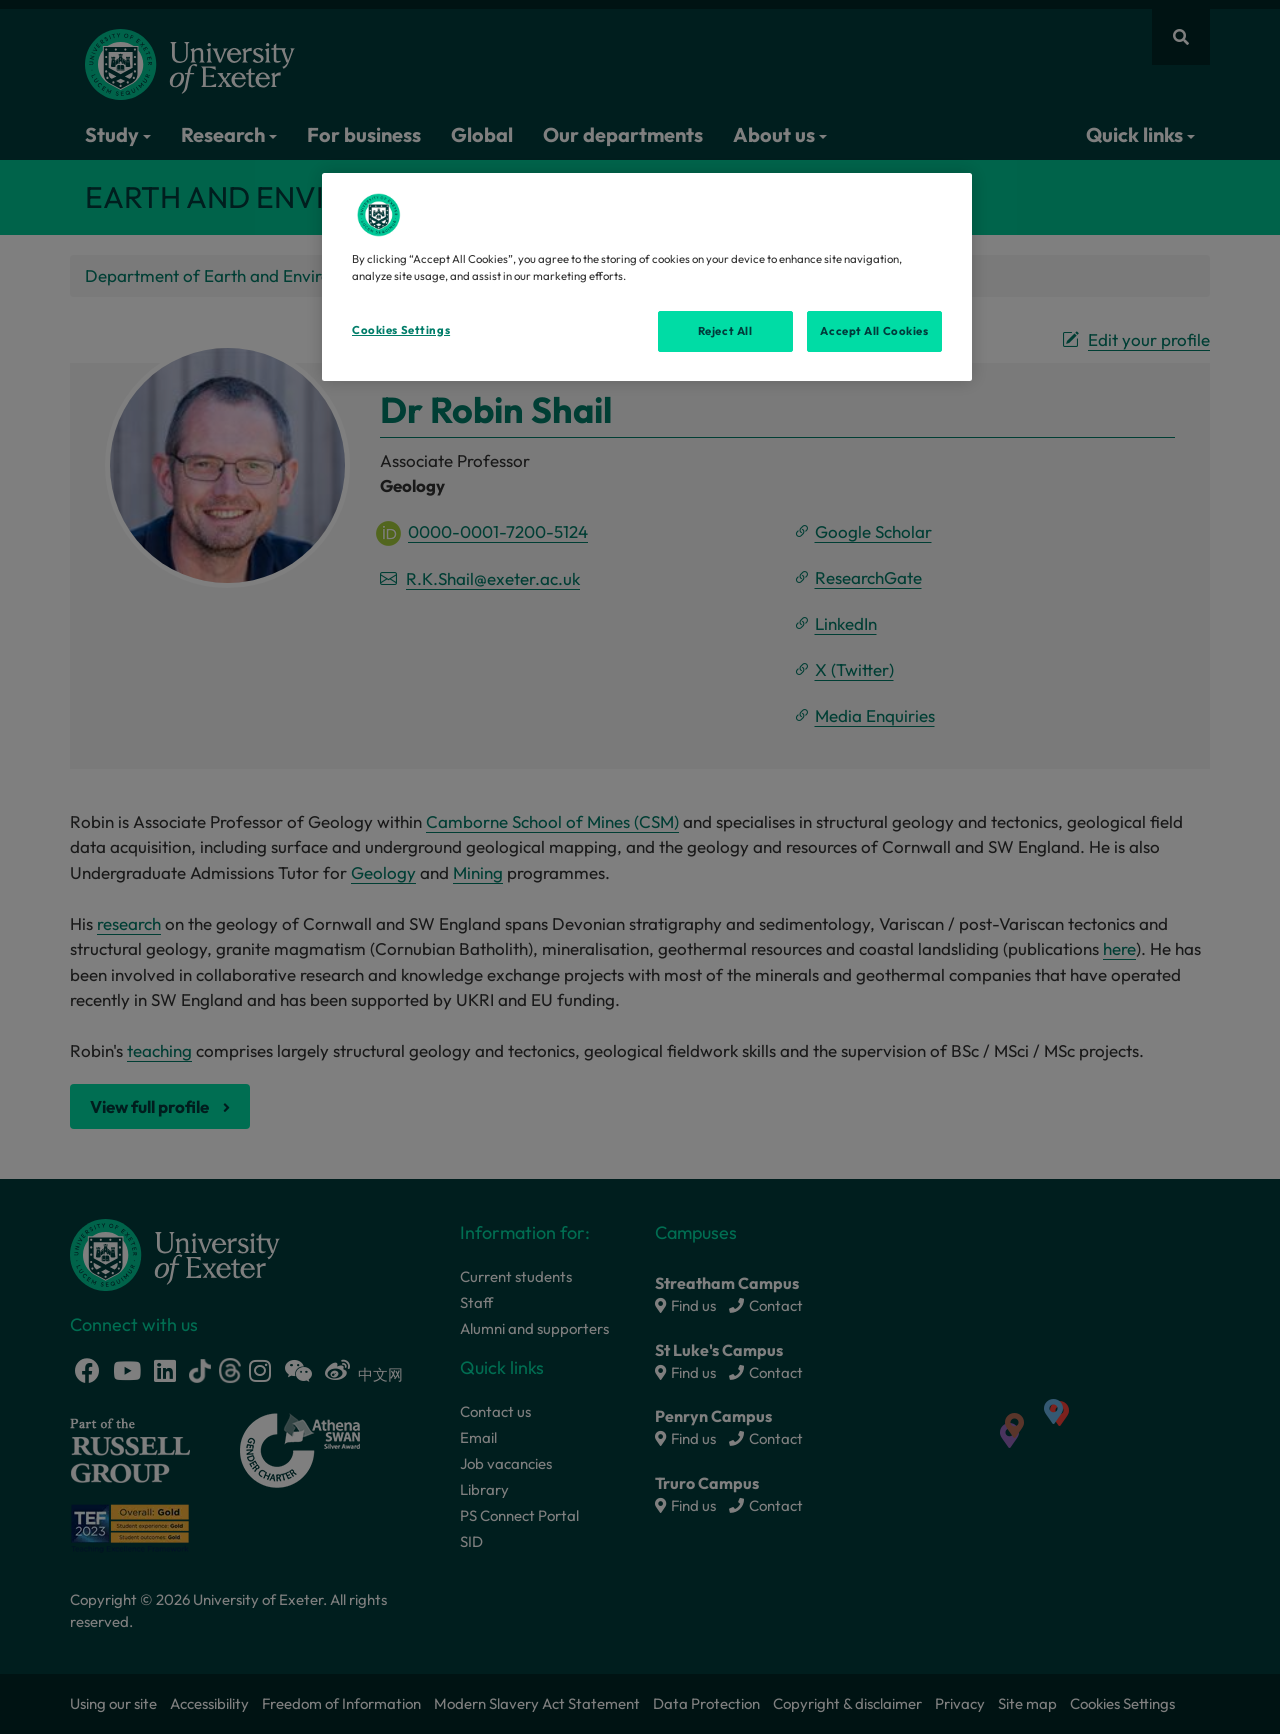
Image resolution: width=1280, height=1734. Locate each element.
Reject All (725, 331)
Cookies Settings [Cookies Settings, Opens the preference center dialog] (401, 330)
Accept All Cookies (874, 331)
